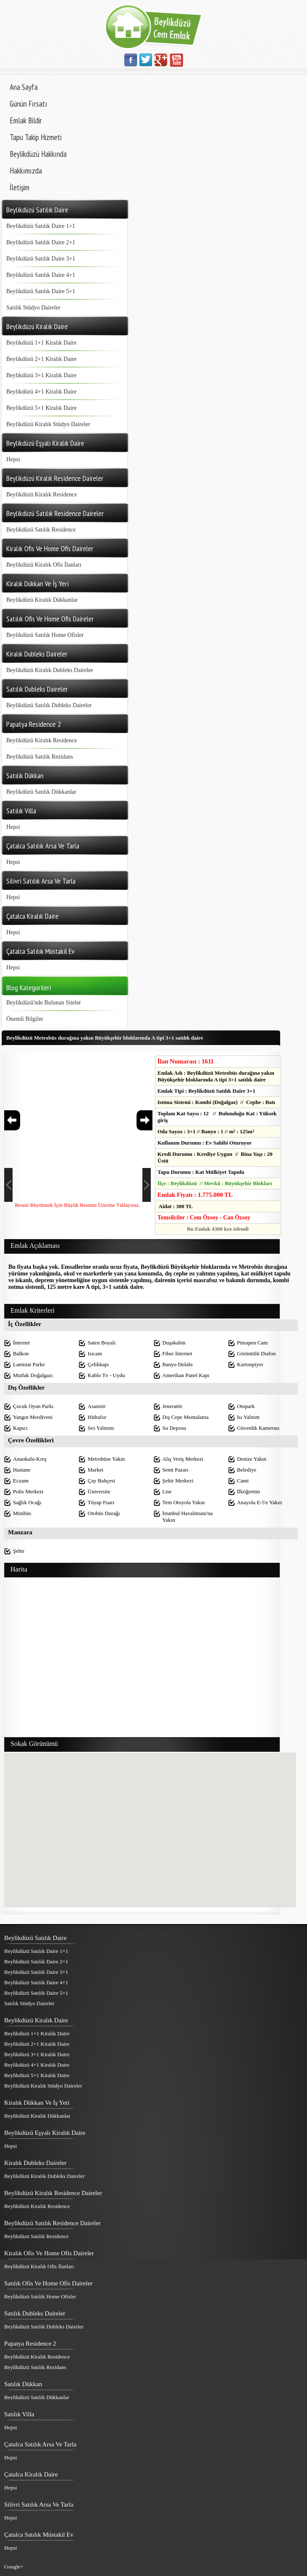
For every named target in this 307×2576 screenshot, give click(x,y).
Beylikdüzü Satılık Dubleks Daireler (49, 705)
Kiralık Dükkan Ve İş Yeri (37, 2102)
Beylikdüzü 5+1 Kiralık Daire (41, 408)
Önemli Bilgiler (24, 1019)
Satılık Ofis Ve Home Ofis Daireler (48, 2283)
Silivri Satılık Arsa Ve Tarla (38, 2504)
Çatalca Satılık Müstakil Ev (38, 2534)
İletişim (19, 187)
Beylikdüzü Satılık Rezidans (39, 757)
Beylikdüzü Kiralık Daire (36, 2020)
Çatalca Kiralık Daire (31, 2474)
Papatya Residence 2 (30, 2343)
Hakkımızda (26, 171)
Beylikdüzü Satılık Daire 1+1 (40, 226)
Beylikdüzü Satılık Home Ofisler (45, 635)
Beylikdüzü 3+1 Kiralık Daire (41, 375)
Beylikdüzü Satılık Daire (35, 1938)
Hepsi (13, 459)
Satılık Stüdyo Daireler (33, 307)
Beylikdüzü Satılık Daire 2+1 (40, 242)
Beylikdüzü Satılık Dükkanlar (41, 792)
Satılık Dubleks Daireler (34, 2313)
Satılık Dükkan (23, 2384)
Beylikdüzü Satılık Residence (41, 529)
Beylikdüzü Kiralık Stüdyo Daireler (48, 424)
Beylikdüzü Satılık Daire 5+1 (40, 291)
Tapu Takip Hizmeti (36, 137)
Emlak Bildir (26, 120)
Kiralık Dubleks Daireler (35, 2162)
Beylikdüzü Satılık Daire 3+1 (40, 259)
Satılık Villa (19, 2414)
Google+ (13, 2566)
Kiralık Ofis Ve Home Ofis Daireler (49, 2253)
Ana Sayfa (24, 87)
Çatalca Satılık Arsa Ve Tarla (40, 2444)
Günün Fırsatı (28, 104)
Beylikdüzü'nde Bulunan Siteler (43, 1002)
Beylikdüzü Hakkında (38, 154)
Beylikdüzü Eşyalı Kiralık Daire (44, 2132)
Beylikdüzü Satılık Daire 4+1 (40, 275)
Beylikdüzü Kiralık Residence (41, 494)
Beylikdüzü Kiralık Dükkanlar (41, 600)
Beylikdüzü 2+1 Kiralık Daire (41, 359)
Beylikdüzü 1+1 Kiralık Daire (41, 343)
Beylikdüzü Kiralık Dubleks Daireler (49, 670)
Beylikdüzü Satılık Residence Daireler (52, 2223)
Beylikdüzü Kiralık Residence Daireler (53, 2193)
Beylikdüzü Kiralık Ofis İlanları (43, 565)
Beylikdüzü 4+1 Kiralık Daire (41, 391)
